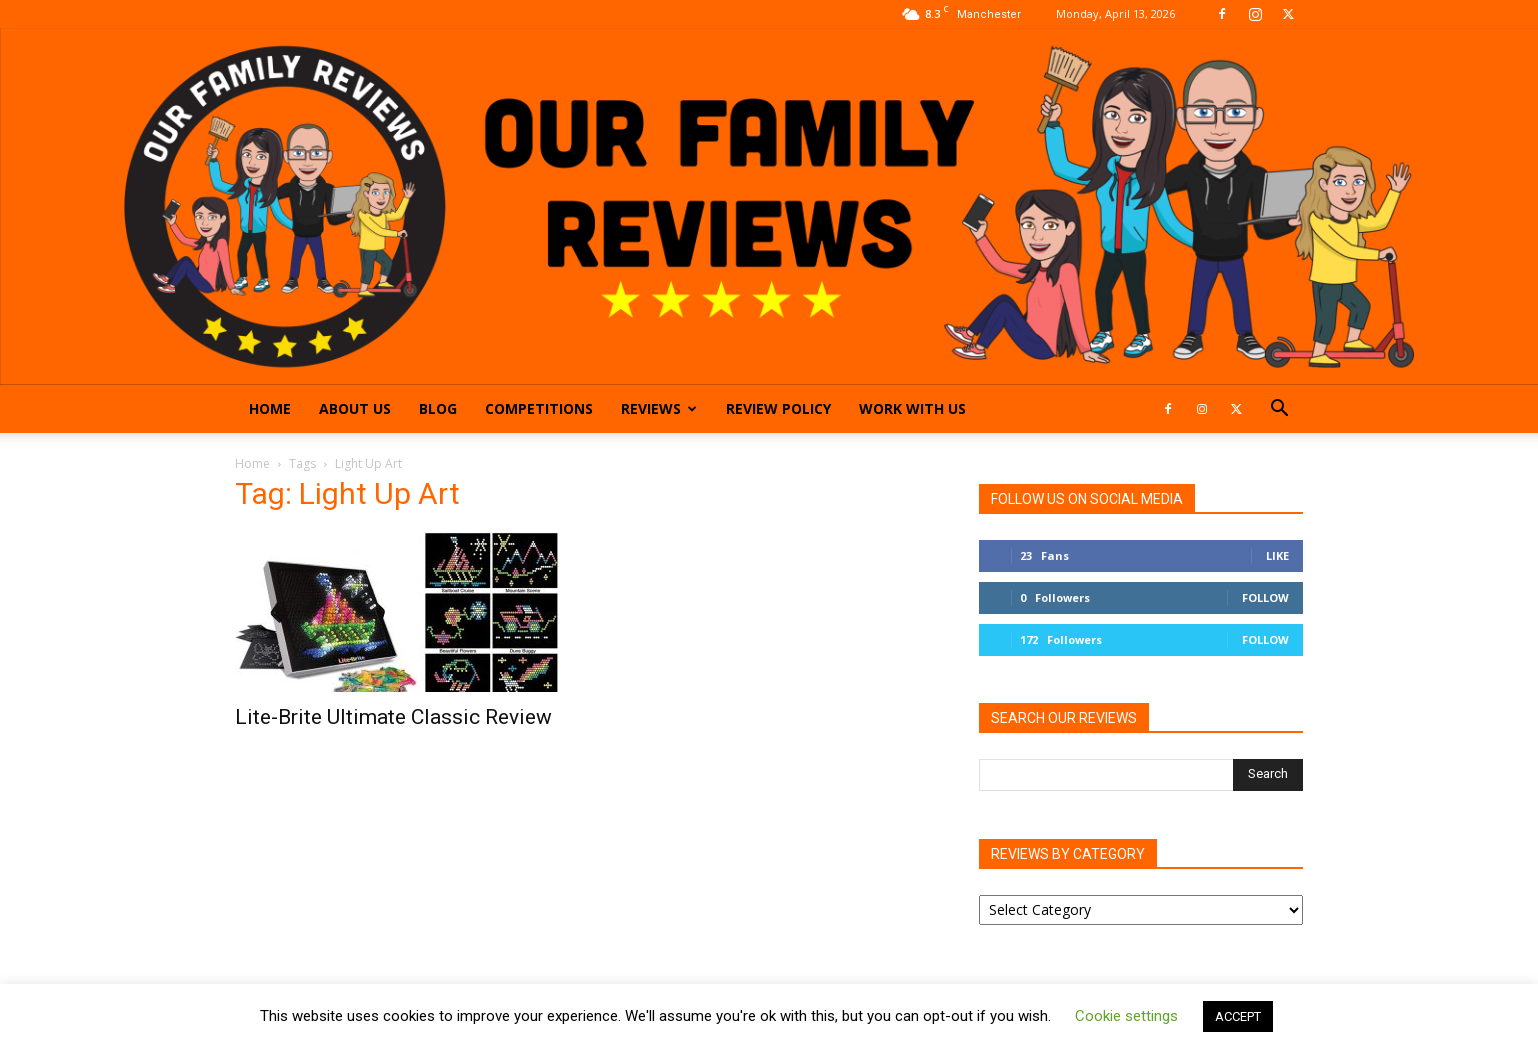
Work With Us (912, 408)
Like (1277, 555)
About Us (355, 408)
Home (270, 408)
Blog (438, 408)
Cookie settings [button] (1126, 1016)
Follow (1265, 597)
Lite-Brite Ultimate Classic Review (393, 717)
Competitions (539, 408)
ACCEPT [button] (1238, 1016)
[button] (1279, 410)
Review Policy (778, 408)
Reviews (659, 408)
